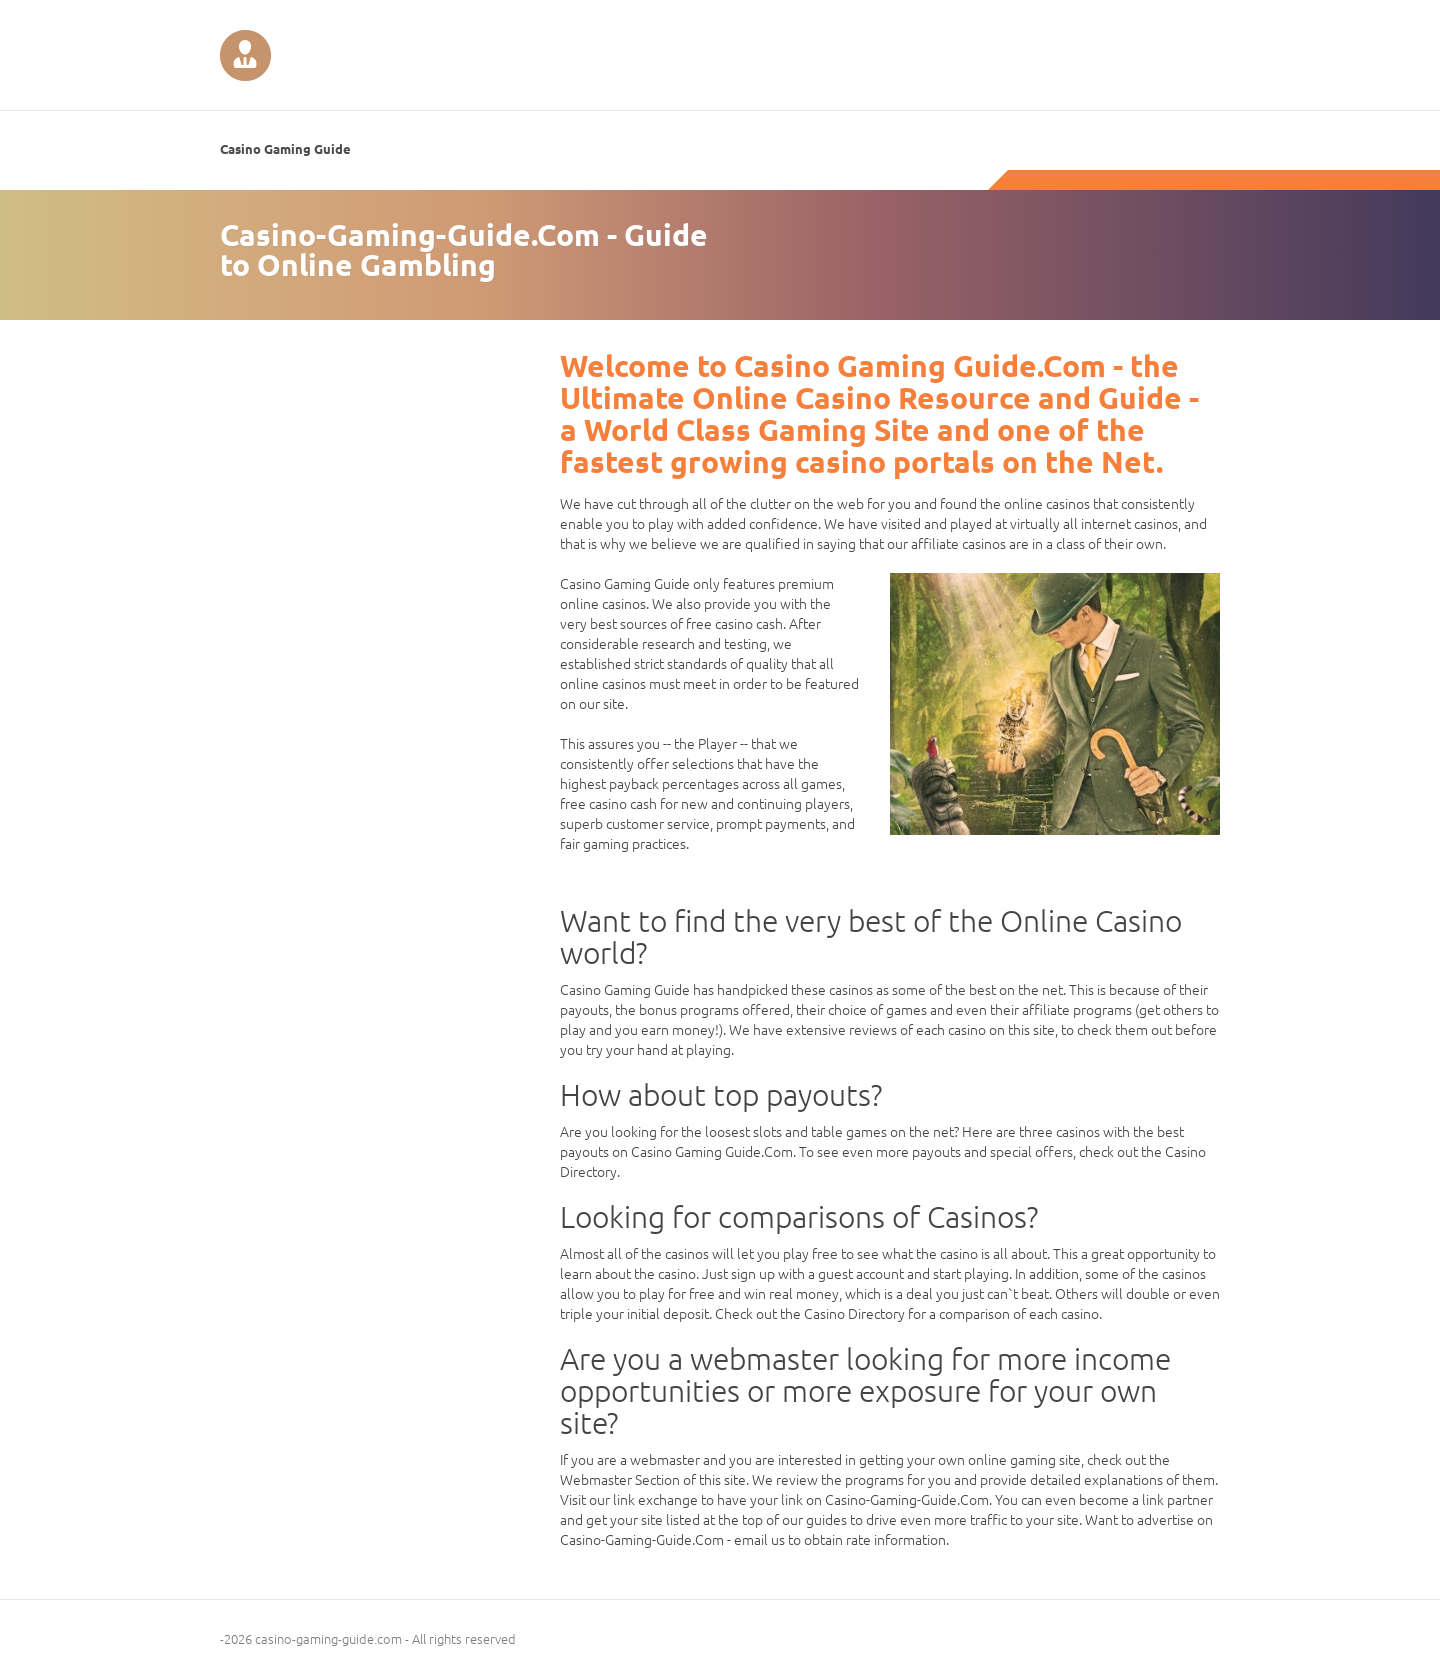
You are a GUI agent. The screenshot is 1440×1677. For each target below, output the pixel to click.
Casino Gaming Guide (285, 148)
